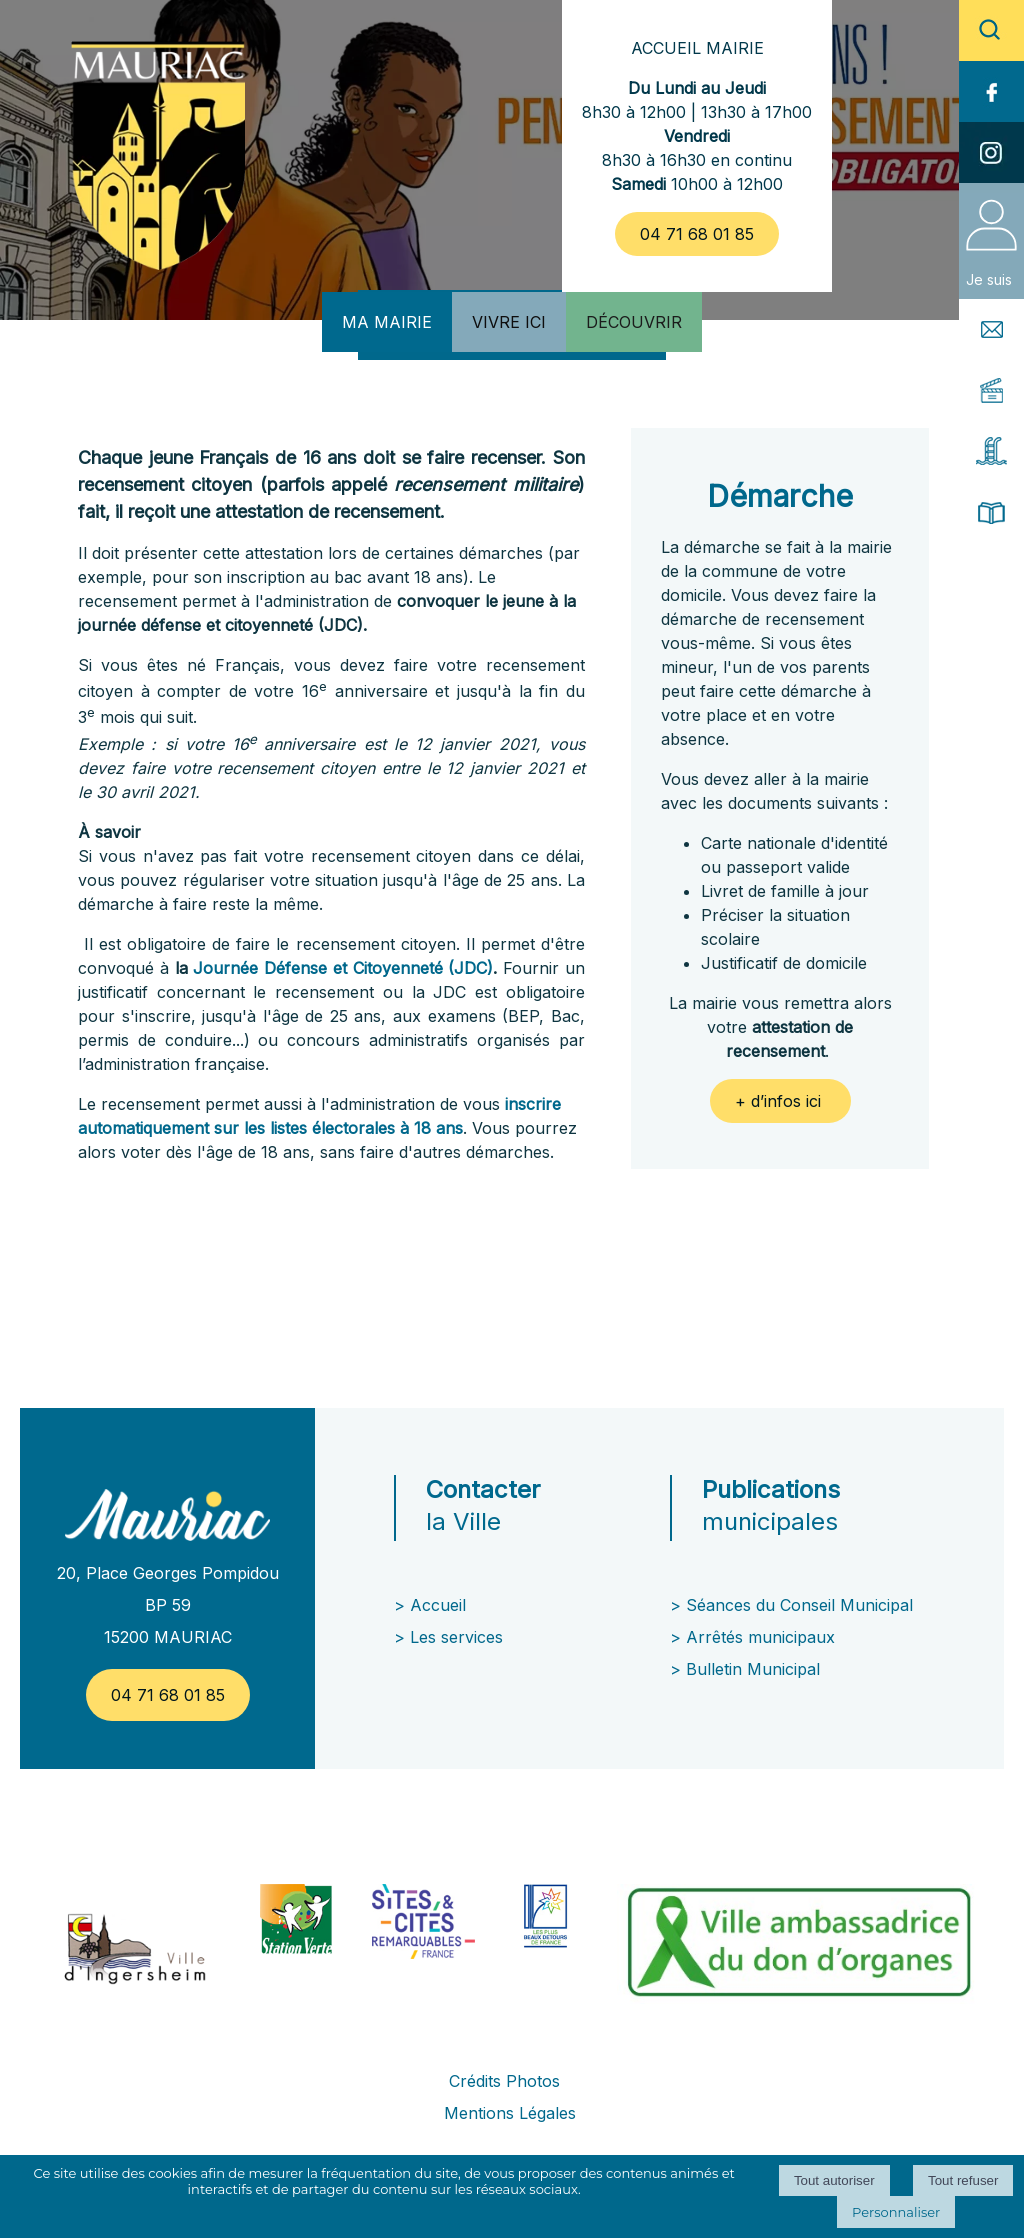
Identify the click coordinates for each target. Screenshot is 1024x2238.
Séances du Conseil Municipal (799, 1605)
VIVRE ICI (509, 322)
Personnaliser (896, 2212)
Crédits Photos (504, 2081)
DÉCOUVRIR (634, 322)
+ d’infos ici (780, 1101)
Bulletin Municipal (753, 1669)
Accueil (438, 1605)
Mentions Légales (510, 2113)
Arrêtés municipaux (760, 1637)
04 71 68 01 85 (697, 234)
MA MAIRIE (387, 322)
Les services (459, 1637)
